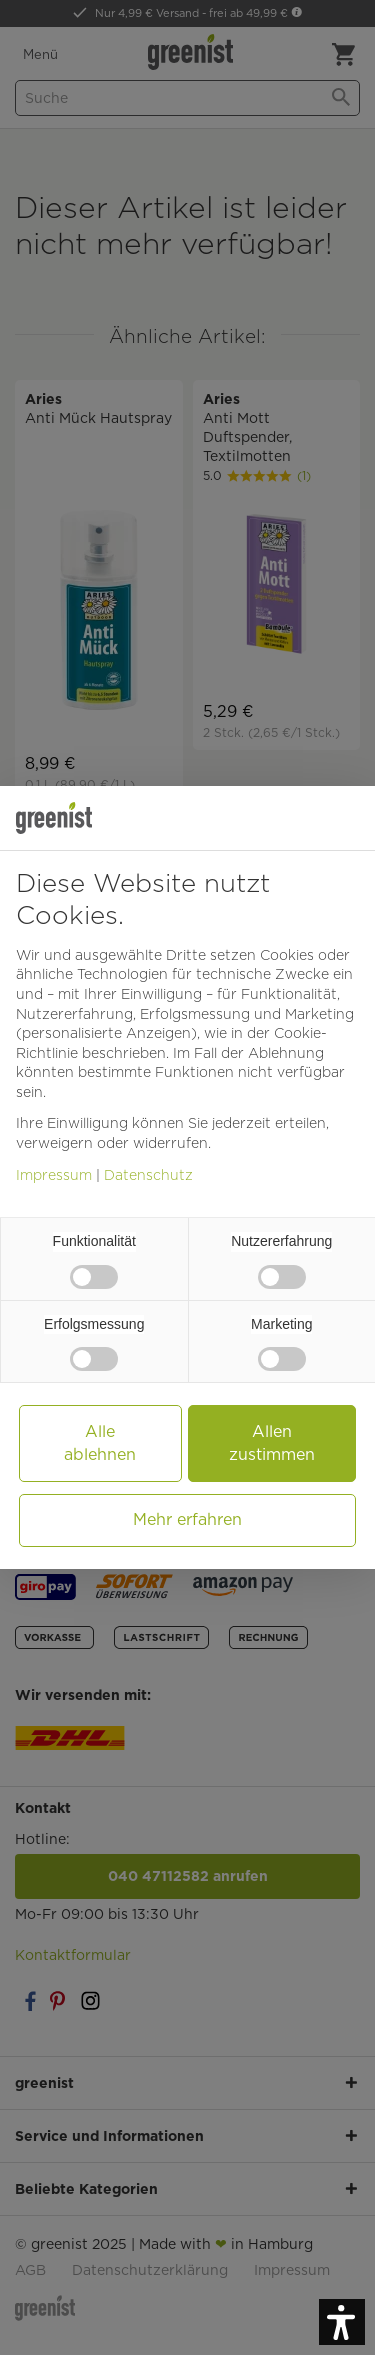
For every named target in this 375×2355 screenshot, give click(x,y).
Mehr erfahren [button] (187, 1519)
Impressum (54, 1175)
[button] (342, 2322)
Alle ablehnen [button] (100, 1442)
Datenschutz (148, 1175)
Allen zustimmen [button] (272, 1442)
